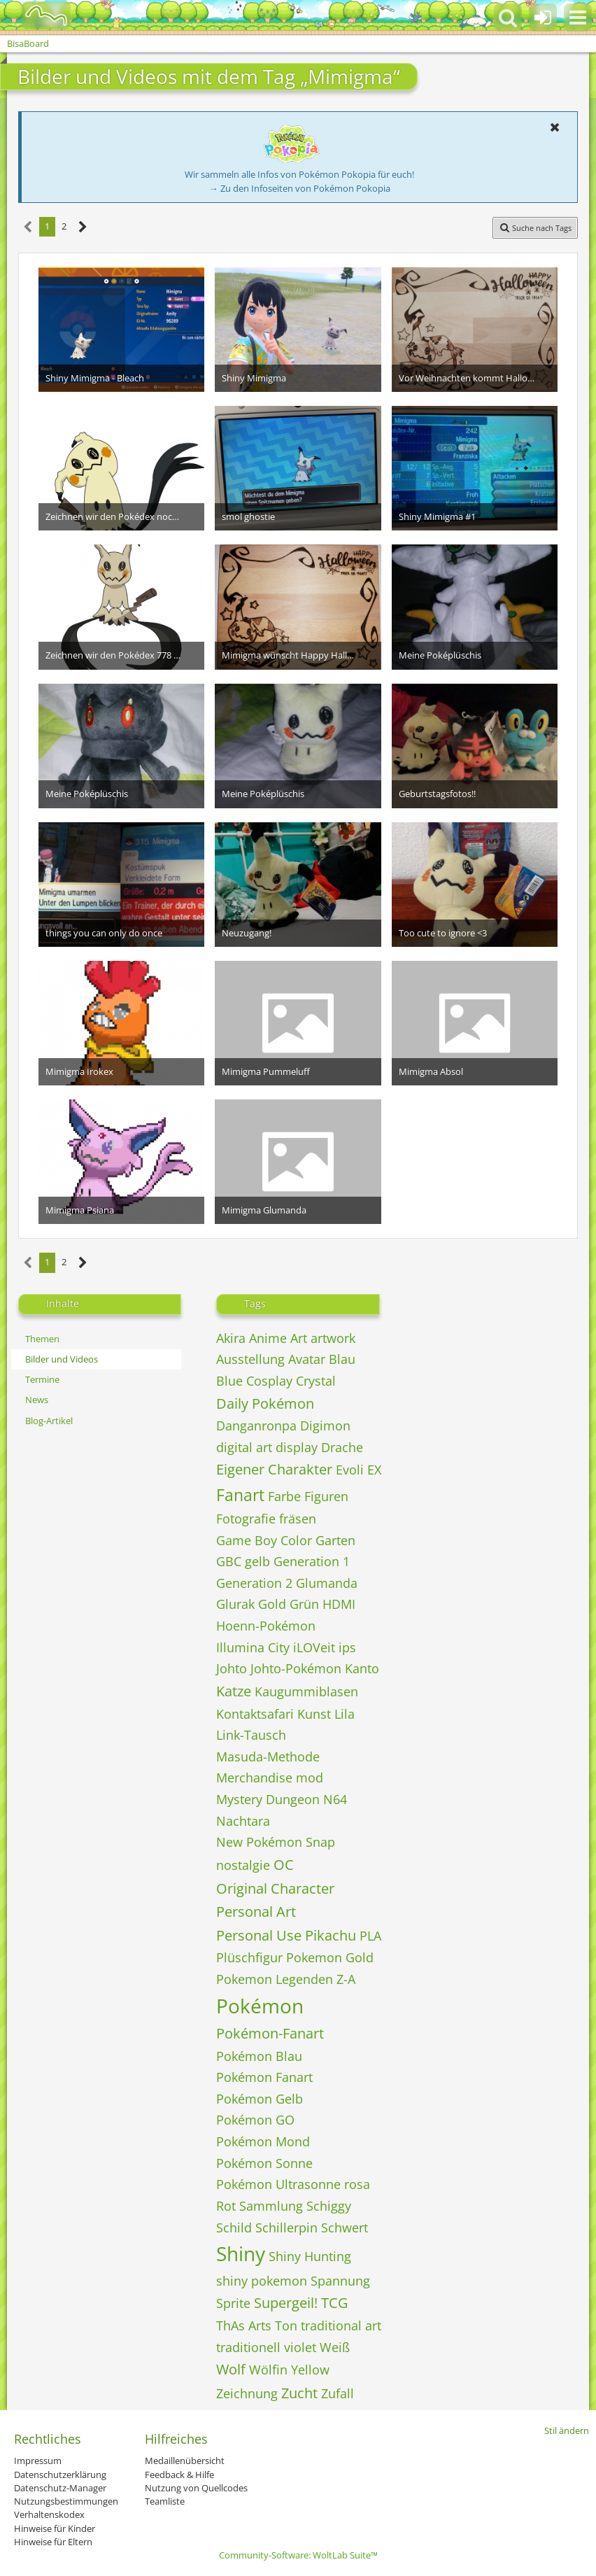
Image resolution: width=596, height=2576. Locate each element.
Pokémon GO (255, 2119)
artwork (333, 1338)
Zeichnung (247, 2393)
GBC (228, 1561)
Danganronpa (256, 1425)
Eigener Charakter (274, 1469)
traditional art (341, 2325)
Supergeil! (286, 2302)
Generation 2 (254, 1583)
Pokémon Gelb (259, 2098)
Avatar (306, 1359)
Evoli (350, 1469)
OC (284, 1864)
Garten (335, 1540)
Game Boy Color (264, 1540)
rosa (357, 2184)
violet (300, 2347)
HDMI (338, 1604)
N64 (335, 1799)
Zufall (337, 2393)
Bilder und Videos (61, 1359)
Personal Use (258, 1935)
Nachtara (243, 1821)
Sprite (233, 2303)
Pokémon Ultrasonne (278, 2184)
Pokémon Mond (263, 2141)
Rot (226, 2205)
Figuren (326, 1496)
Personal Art (256, 1911)
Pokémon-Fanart (270, 2033)
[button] (578, 17)
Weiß (335, 2347)
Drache (342, 1447)
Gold (272, 1604)
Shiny (240, 2253)
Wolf (231, 2369)
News (36, 1399)
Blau (342, 1359)
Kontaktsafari (255, 1713)
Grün (304, 1604)
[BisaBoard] (37, 15)
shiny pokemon (261, 2280)
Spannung (340, 2280)
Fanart (240, 1495)
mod (309, 1777)
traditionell (248, 2347)
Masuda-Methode (268, 1756)
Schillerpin (286, 2227)
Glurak (235, 1604)
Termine (42, 1379)
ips (347, 1647)
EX (374, 1469)
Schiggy (328, 2205)
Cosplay (269, 1380)
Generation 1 (312, 1561)
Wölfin (268, 2369)
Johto (231, 1668)
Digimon (325, 1425)
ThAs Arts (243, 2325)
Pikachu (330, 1935)
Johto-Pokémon (295, 1668)
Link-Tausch (251, 1734)
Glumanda (326, 1583)
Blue (229, 1380)
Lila (344, 1713)
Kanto (362, 1668)
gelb (257, 1561)
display (297, 1447)
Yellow (310, 2369)
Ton (286, 2325)
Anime (268, 1338)
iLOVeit (314, 1647)
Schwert (344, 2227)
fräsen (297, 1518)
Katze (233, 1691)
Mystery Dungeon (268, 1799)
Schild (234, 2227)
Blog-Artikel (49, 1420)
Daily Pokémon (265, 1403)
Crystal (316, 1380)
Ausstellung (250, 1359)
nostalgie (243, 1865)
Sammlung (271, 2205)
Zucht (299, 2393)
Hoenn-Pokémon (265, 1625)
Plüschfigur (249, 1957)
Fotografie (246, 1518)
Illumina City (253, 1647)
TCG (334, 2302)
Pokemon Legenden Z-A (285, 1979)
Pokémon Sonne (264, 2163)
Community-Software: (298, 2555)
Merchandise (254, 1777)
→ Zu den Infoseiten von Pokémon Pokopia (299, 188)
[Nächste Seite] (83, 227)
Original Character (275, 1888)
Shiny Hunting (310, 2256)
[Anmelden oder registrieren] (543, 17)
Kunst (314, 1713)
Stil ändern (566, 2430)
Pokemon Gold (330, 1957)
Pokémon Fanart (264, 2077)
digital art (244, 1447)
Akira (231, 1338)
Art (298, 1338)
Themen (42, 1338)
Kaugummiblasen (306, 1691)
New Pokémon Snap (275, 1842)
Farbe (284, 1496)
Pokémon (260, 2005)
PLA (370, 1935)
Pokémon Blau (259, 2056)
